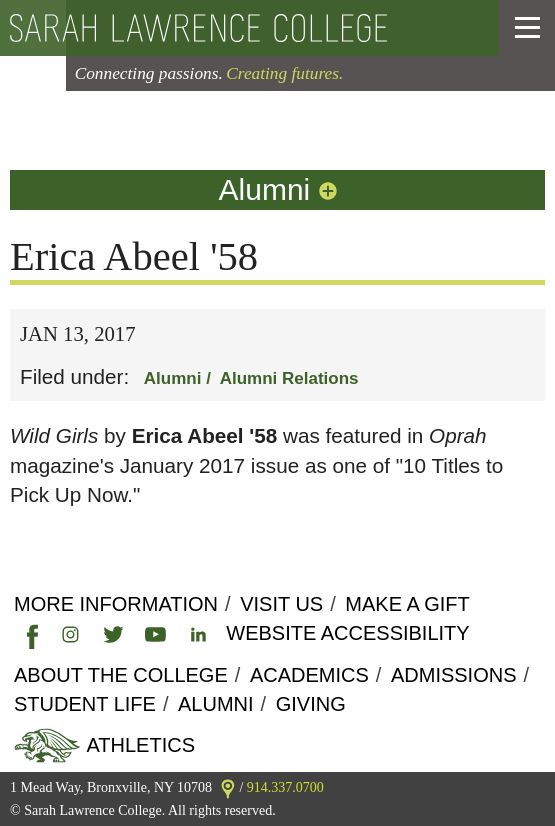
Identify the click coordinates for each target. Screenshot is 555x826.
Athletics (138, 745)
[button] (527, 28)
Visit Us (281, 604)
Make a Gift (407, 604)
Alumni (280, 189)
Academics (309, 675)
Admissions (454, 675)
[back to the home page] (240, 28)
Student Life (85, 704)
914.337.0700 (285, 787)
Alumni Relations (289, 378)
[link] (28, 633)
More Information (116, 604)
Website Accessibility (347, 633)
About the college (121, 675)
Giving (311, 704)
